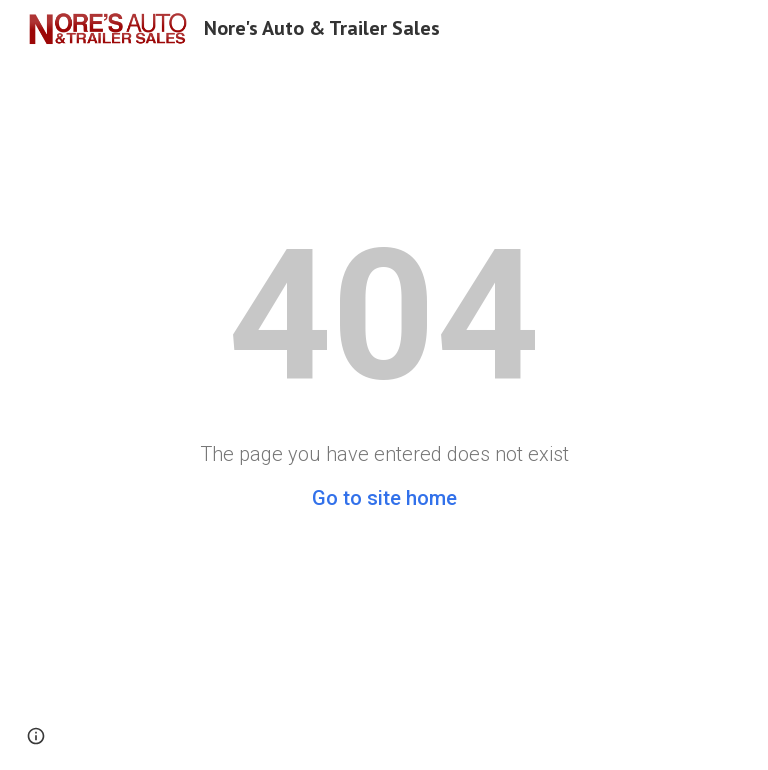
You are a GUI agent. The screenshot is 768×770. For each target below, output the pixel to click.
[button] (36, 736)
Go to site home (384, 498)
